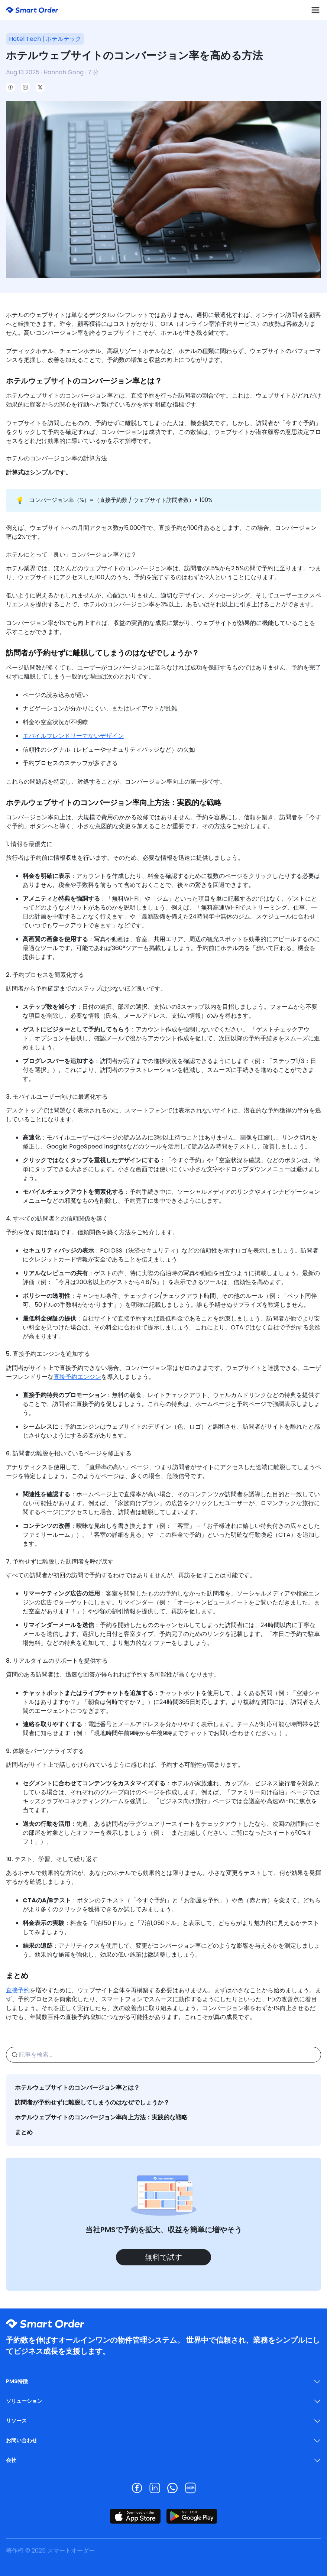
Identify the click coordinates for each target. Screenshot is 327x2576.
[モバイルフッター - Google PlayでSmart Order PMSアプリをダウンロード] (191, 2516)
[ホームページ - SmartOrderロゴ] (32, 10)
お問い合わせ (21, 2440)
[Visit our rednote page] (190, 2488)
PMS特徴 (17, 2381)
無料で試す (163, 2257)
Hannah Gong (63, 72)
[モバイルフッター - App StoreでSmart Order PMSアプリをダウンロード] (135, 2516)
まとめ (24, 2132)
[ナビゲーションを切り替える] (315, 10)
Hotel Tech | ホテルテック (45, 39)
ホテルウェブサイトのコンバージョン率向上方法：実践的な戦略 (101, 2117)
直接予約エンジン (77, 1377)
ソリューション (24, 2401)
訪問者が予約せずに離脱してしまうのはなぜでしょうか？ (92, 2102)
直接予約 (18, 1990)
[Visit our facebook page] (137, 2488)
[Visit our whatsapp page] (172, 2488)
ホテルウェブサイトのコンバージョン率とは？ (77, 2087)
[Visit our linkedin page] (155, 2488)
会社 (11, 2460)
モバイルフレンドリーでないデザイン (73, 736)
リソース (16, 2420)
